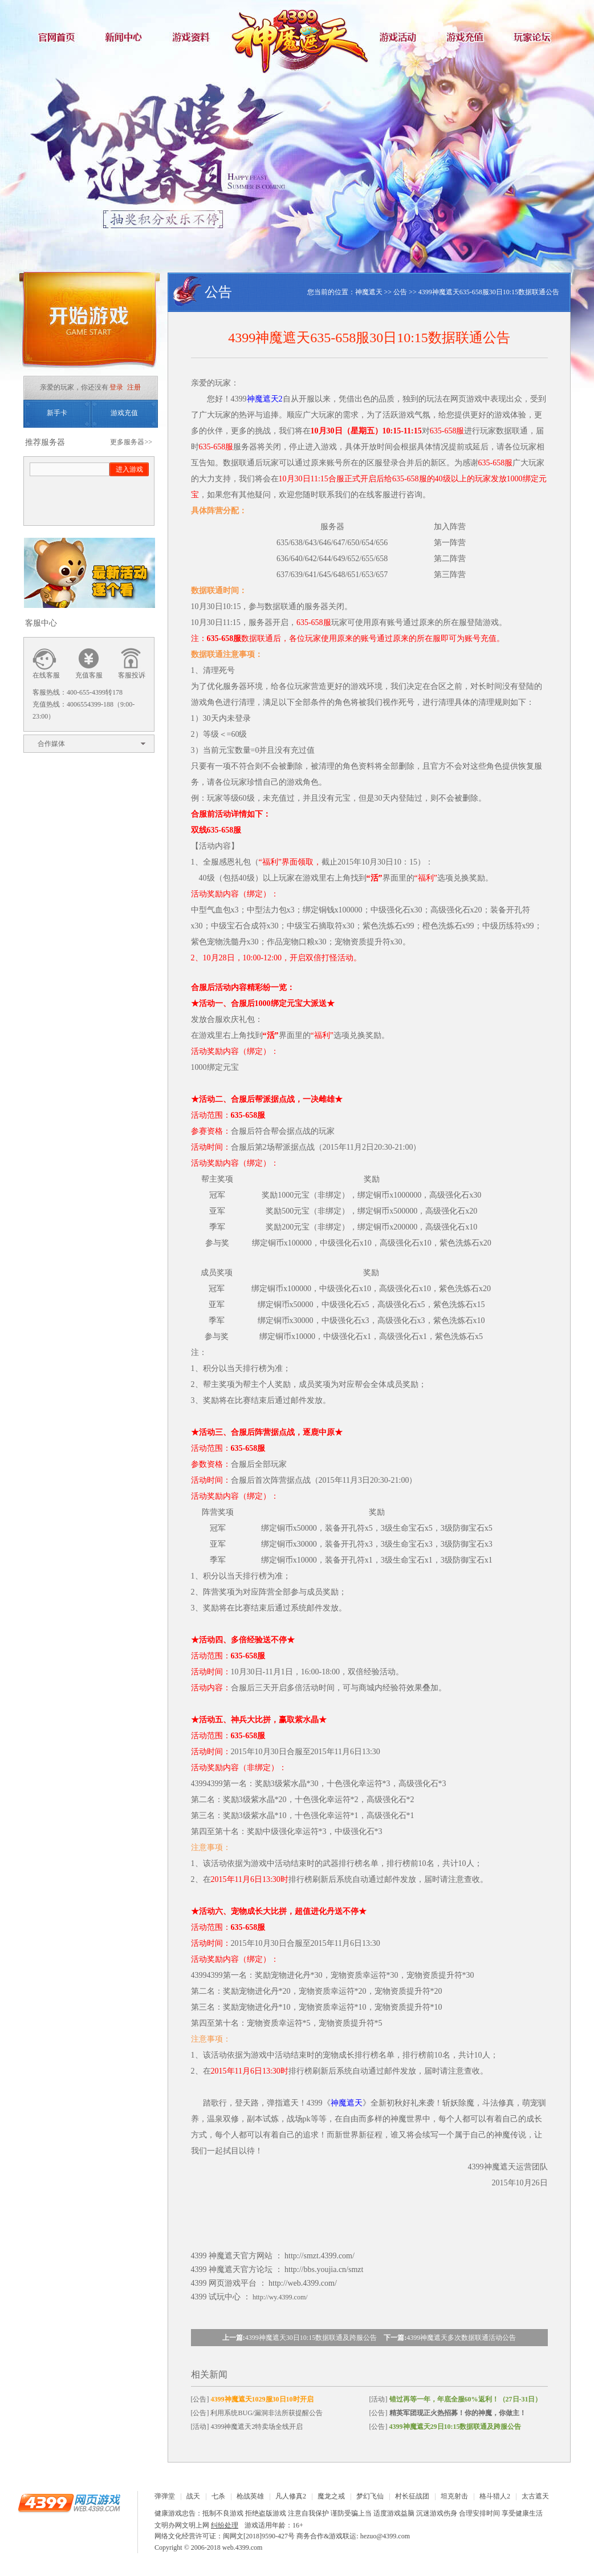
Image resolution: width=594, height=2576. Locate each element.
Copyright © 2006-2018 (188, 2547)
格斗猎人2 (494, 2496)
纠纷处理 (224, 2525)
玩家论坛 (536, 37)
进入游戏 (129, 469)
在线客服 (46, 675)
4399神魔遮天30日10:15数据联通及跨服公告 (311, 2338)
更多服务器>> (131, 442)
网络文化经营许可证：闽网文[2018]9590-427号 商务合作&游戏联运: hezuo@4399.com (282, 2536)
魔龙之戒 (331, 2496)
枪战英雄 (250, 2496)
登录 (116, 387)
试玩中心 (225, 2297)
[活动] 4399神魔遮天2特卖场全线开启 (247, 2427)
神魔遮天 (297, 37)
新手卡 (57, 413)
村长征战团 (412, 2496)
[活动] (455, 2399)
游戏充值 (468, 37)
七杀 (218, 2496)
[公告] (252, 2399)
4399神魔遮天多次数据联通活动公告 (461, 2338)
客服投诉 (131, 675)
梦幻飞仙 (370, 2496)
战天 (193, 2496)
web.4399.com (242, 2547)
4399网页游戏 (69, 2502)
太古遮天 (535, 2496)
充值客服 (89, 675)
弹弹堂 (164, 2496)
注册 (134, 387)
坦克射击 (454, 2496)
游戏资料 (194, 37)
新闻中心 (126, 37)
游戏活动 (399, 37)
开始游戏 (88, 324)
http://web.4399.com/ (302, 2283)
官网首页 (57, 37)
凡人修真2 (290, 2496)
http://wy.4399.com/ (280, 2297)
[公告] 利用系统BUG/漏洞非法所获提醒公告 (257, 2413)
